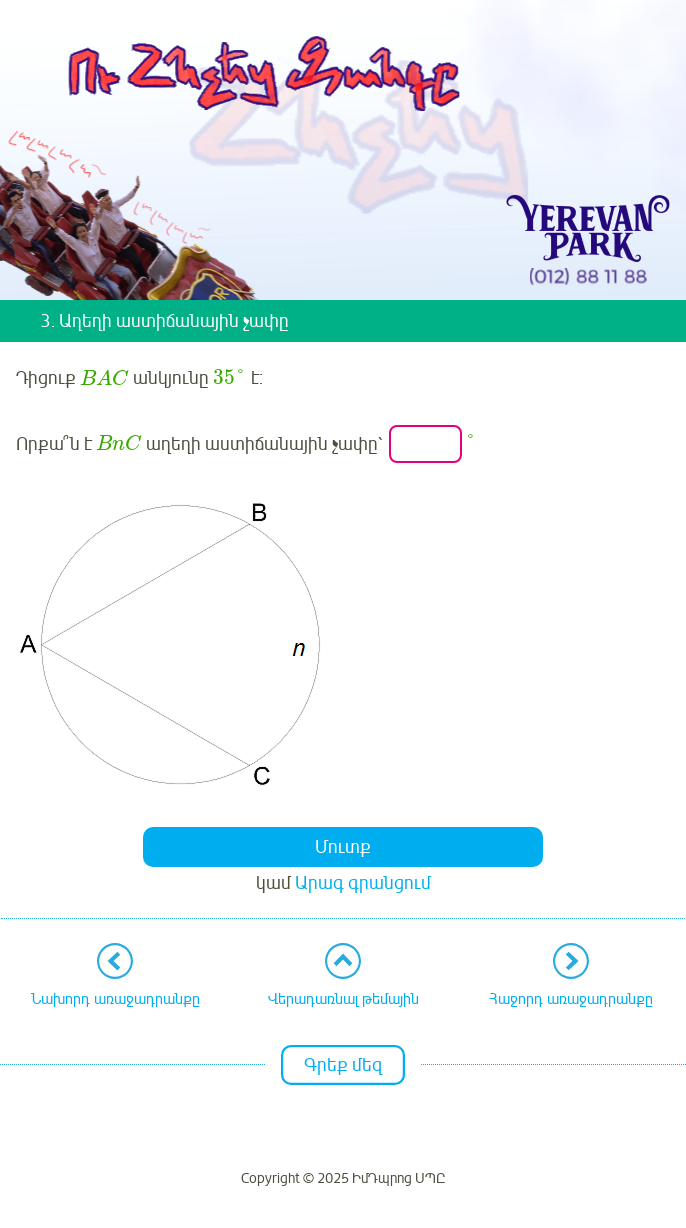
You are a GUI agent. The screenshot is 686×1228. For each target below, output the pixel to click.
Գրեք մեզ (343, 1065)
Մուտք (343, 847)
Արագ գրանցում (363, 883)
